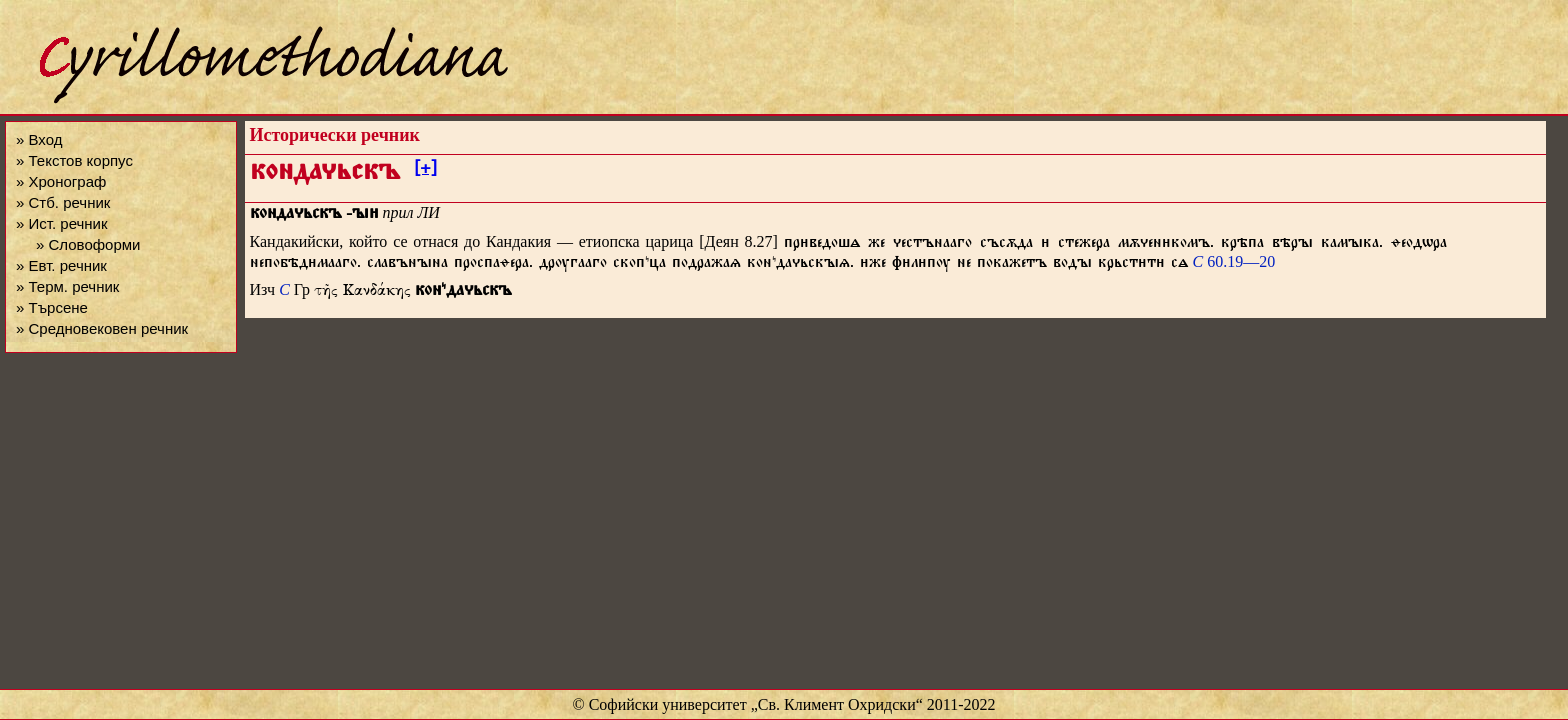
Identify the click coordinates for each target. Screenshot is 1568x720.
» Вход (39, 139)
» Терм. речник (67, 286)
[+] (425, 171)
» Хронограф (61, 181)
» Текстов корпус (74, 160)
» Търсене (52, 307)
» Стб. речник (63, 202)
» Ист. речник (62, 223)
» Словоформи (88, 244)
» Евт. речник (61, 265)
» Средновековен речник (102, 328)
